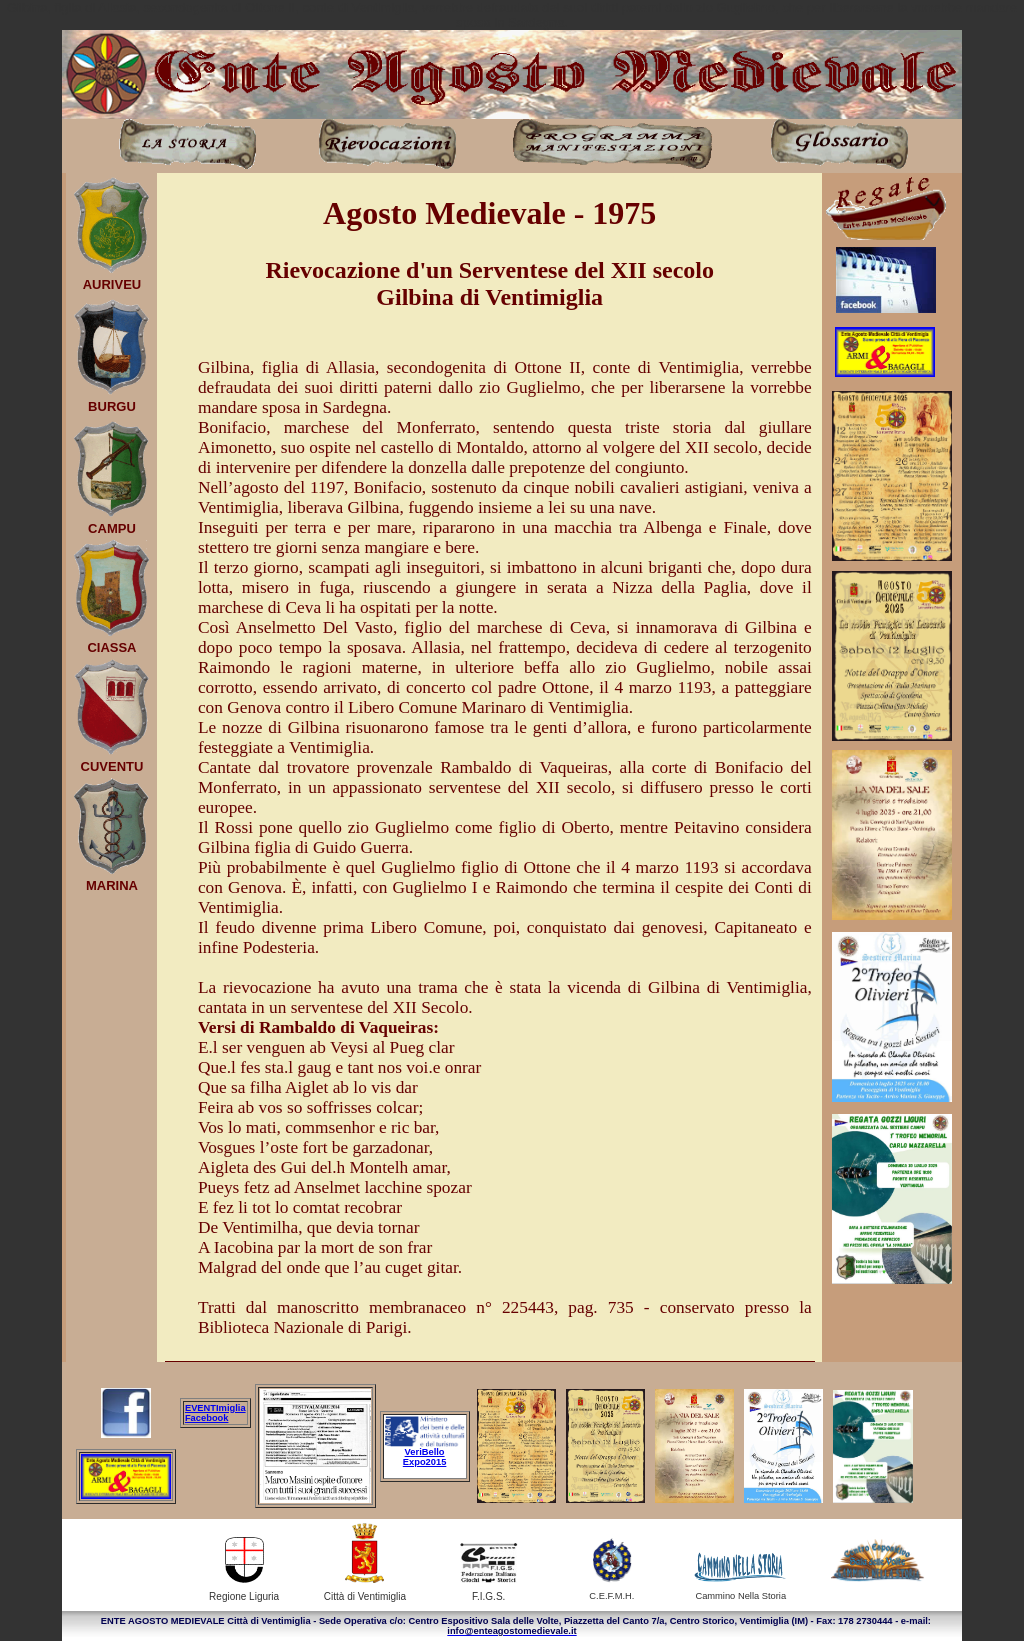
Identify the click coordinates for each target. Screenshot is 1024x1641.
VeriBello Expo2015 (425, 1457)
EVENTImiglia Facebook (215, 1413)
